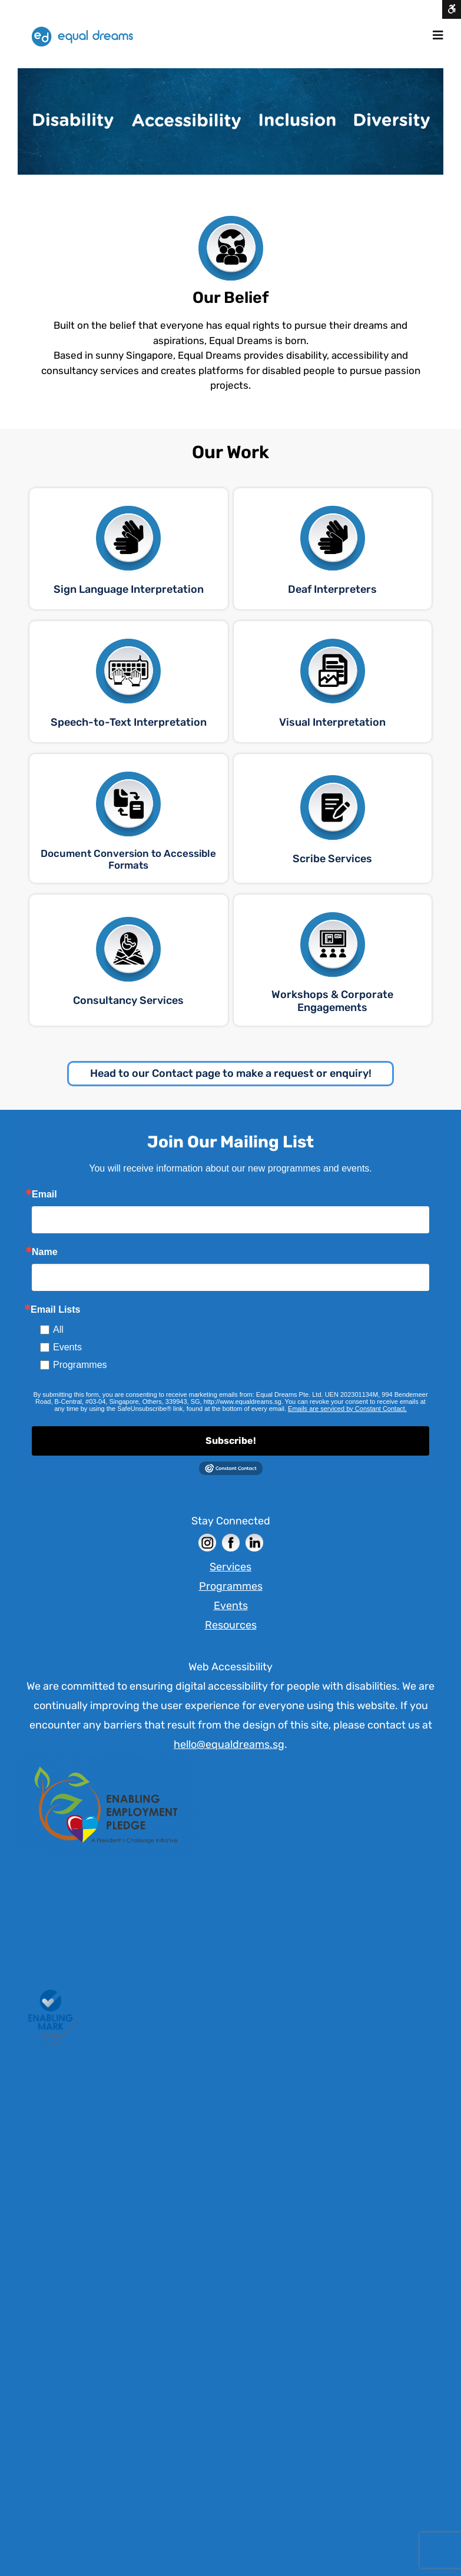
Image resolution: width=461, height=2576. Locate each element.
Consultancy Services (128, 1000)
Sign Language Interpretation (129, 589)
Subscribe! (230, 1440)
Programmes (80, 1365)
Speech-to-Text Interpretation (129, 722)
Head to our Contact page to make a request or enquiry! (231, 1073)
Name (45, 1252)
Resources (231, 1625)
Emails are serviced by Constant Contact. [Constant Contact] (347, 1408)
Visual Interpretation (332, 722)
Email (44, 1194)
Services (230, 1566)
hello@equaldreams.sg (229, 1744)
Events (67, 1347)
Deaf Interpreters (332, 589)
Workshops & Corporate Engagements (332, 1001)
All (58, 1329)
